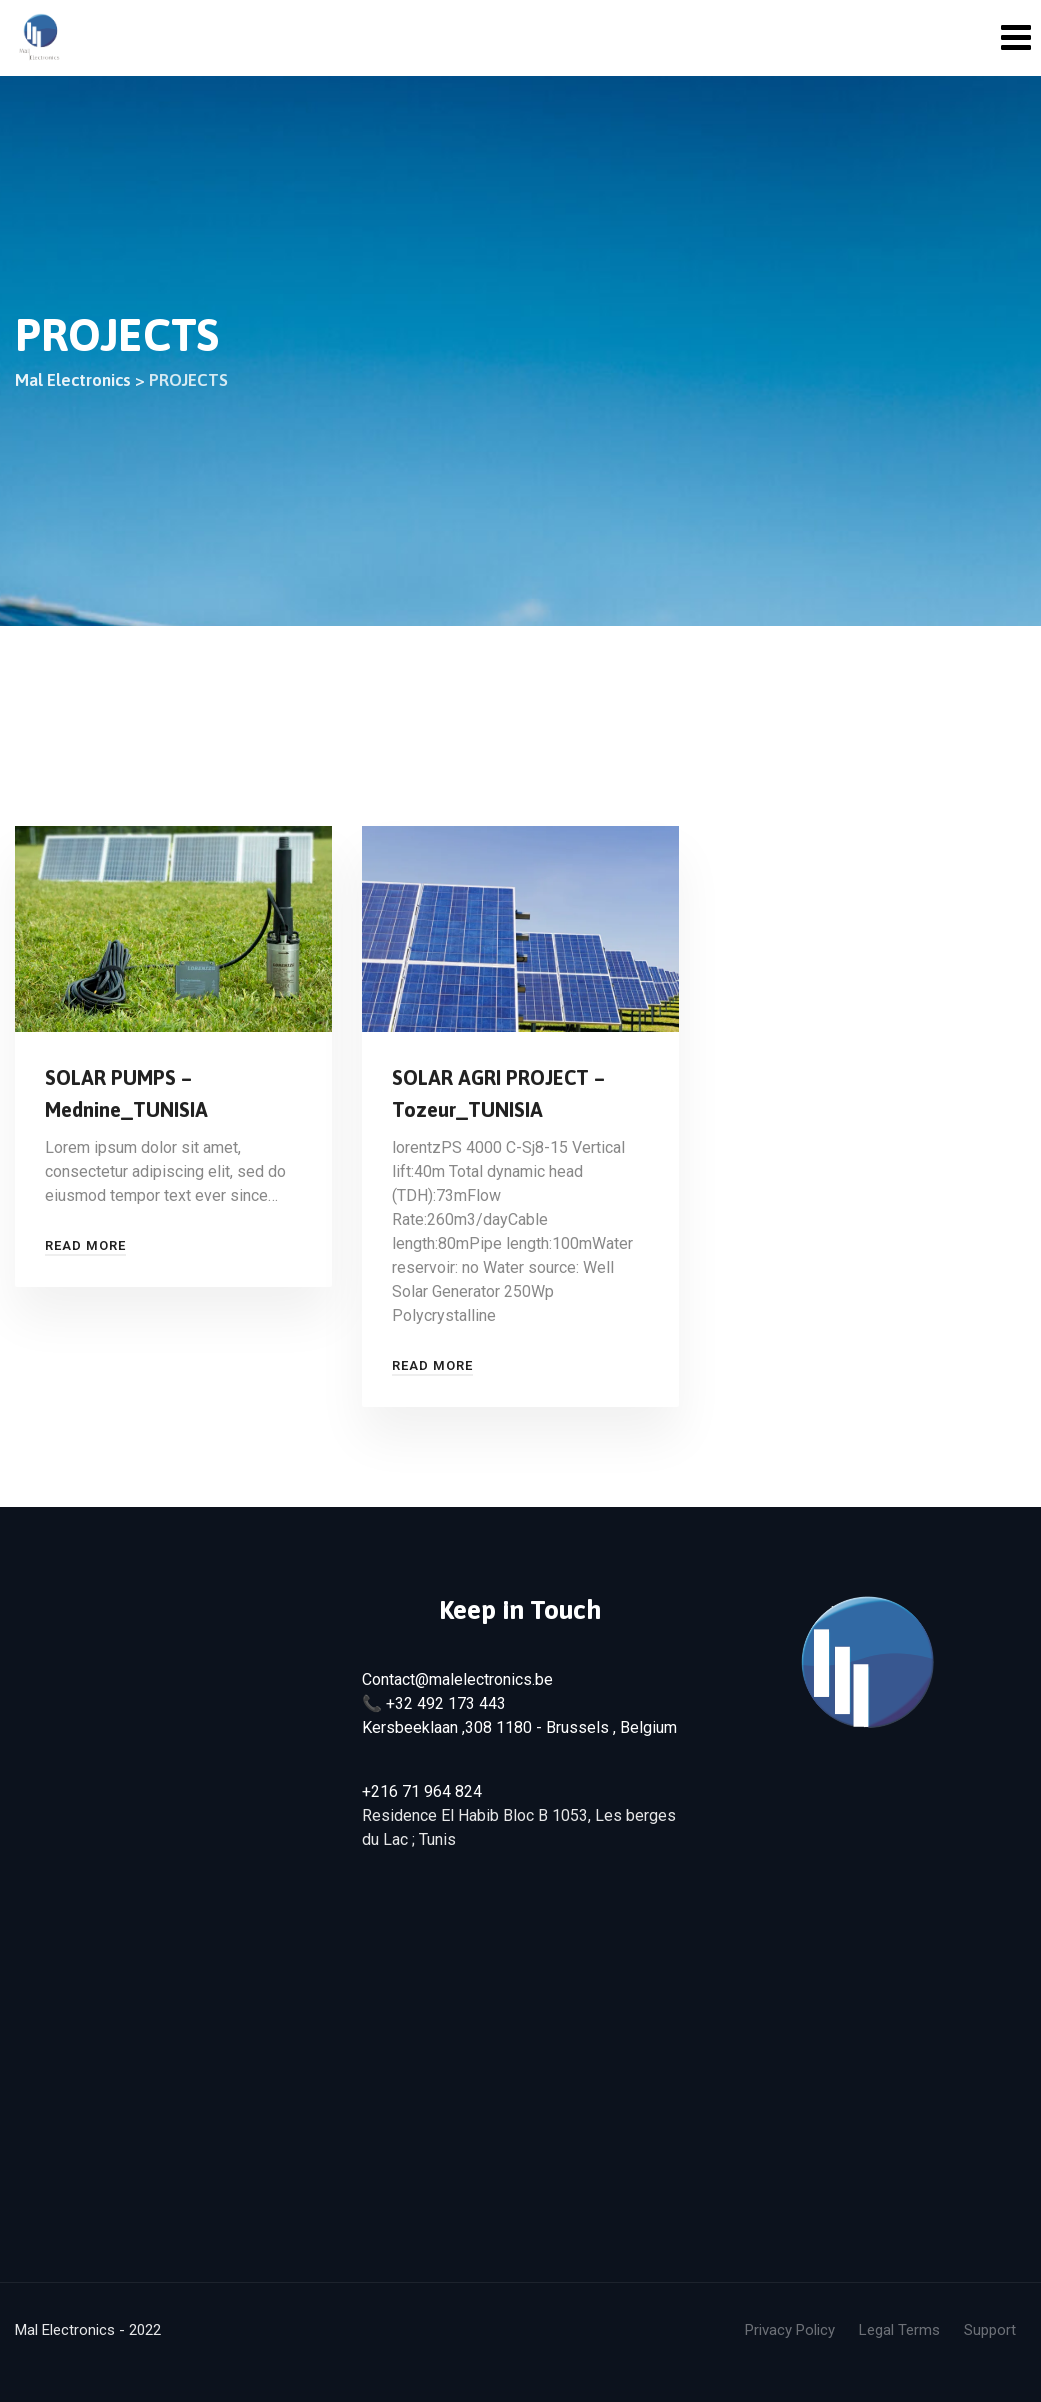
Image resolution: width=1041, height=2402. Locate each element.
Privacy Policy (790, 2330)
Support (990, 2330)
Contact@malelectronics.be (457, 1679)
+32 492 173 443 (446, 1703)
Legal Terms (899, 2330)
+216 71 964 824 (422, 1791)
